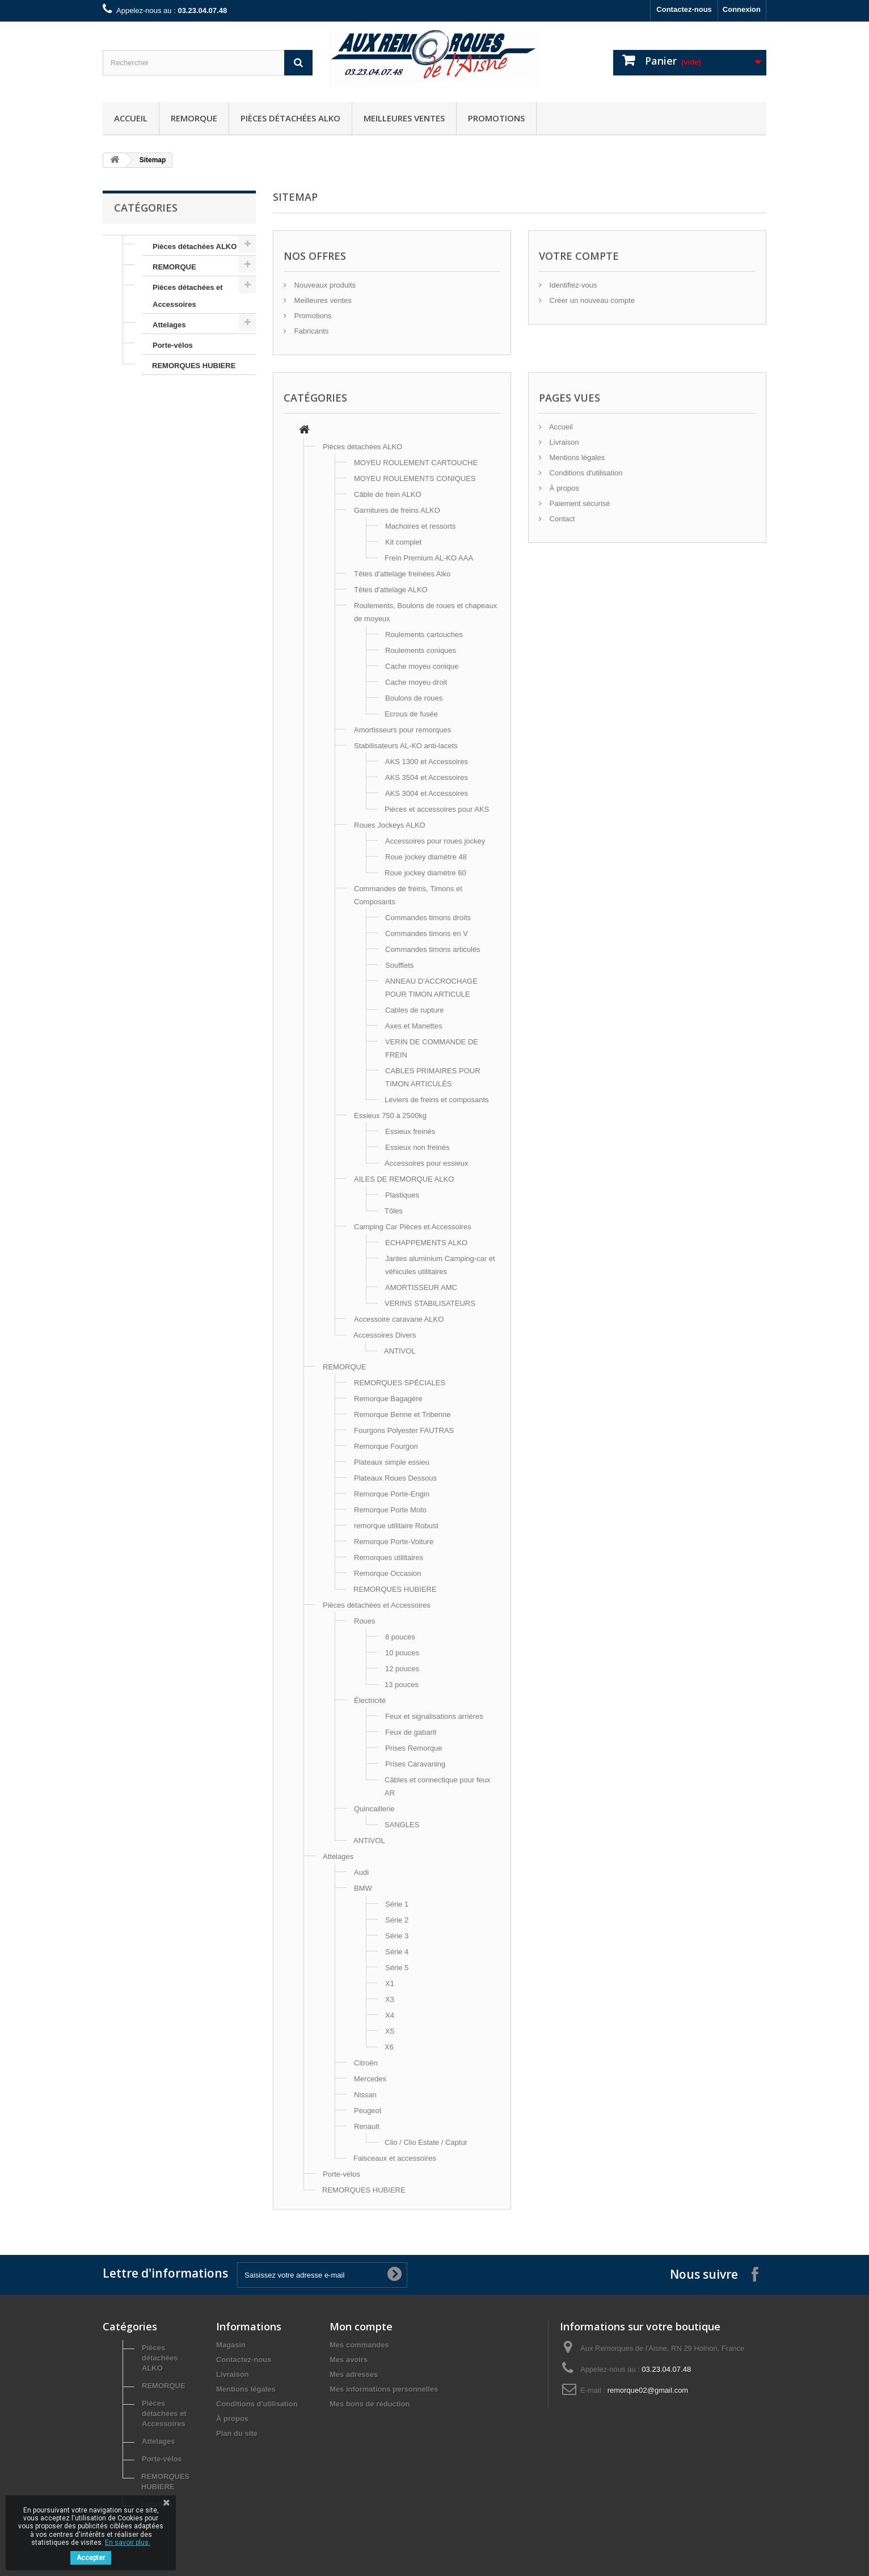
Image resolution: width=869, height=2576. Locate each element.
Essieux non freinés (417, 1147)
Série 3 (396, 1936)
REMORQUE (194, 118)
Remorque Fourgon (386, 1446)
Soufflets (399, 965)
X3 (389, 1999)
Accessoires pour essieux (426, 1163)
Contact (561, 519)
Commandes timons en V (426, 933)
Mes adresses (354, 2374)
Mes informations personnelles (384, 2389)
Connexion (742, 9)
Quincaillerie (374, 1809)
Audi (361, 1872)
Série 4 (396, 1951)
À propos (563, 488)
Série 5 (396, 1967)
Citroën (366, 2063)
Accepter (91, 2558)
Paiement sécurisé (578, 503)
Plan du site (237, 2433)
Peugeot (367, 2110)
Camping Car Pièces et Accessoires (412, 1226)
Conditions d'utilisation (585, 473)
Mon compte (361, 2326)
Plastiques (402, 1195)
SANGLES (402, 1824)
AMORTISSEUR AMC (421, 1287)
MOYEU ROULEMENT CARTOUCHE (416, 462)
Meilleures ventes (404, 118)
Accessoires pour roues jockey (435, 841)
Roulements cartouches (424, 634)
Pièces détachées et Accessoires (188, 296)
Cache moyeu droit (416, 682)
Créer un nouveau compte (591, 300)
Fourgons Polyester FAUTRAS (404, 1430)
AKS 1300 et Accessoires (426, 761)
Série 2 (396, 1920)
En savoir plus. (127, 2543)
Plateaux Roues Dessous (395, 1478)
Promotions (496, 118)
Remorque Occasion (387, 1573)
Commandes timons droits (428, 917)
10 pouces (402, 1653)
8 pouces (400, 1637)
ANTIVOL (400, 1351)
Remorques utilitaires (388, 1557)
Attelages (169, 325)
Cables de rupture (414, 1010)
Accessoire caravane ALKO (399, 1319)
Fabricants (310, 331)
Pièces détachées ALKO (290, 118)
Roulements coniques (420, 650)
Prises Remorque (413, 1748)
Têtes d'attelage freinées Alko (402, 574)
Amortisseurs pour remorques (402, 730)
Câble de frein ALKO (387, 494)
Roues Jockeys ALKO (389, 825)
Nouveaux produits (324, 285)
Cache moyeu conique (421, 666)
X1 (389, 1983)
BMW (363, 1888)
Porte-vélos (173, 345)
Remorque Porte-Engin (391, 1494)
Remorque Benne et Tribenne (402, 1414)
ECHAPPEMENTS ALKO (426, 1242)
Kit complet (403, 542)
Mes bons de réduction (370, 2404)
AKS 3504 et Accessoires (426, 777)
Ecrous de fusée (411, 714)
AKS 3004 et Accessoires (426, 793)
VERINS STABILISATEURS (430, 1303)
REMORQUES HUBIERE (193, 365)
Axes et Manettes (413, 1026)
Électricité (370, 1700)
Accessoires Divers (384, 1335)
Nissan (365, 2094)
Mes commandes (359, 2345)
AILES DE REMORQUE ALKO (404, 1179)
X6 (389, 2047)
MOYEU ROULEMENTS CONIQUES (415, 478)
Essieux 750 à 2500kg (390, 1115)
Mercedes (370, 2079)
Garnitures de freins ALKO (397, 510)
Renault (366, 2126)
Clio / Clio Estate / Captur (426, 2142)
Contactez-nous (684, 9)
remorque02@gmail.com (648, 2390)
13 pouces (402, 1684)
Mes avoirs (349, 2359)
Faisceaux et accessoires (394, 2158)
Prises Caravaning (415, 1764)
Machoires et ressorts (420, 526)
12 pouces (402, 1668)
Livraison (563, 442)
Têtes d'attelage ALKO (391, 589)
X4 (389, 2015)
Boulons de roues (413, 698)
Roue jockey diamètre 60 (425, 872)
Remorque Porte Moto (390, 1510)
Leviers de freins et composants (437, 1099)
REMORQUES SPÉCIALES (399, 1382)
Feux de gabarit (410, 1732)
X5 (389, 2031)
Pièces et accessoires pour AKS (437, 809)
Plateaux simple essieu (391, 1462)
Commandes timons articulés (432, 949)
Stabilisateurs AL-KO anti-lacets (406, 745)
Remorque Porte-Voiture (393, 1541)
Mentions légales (576, 457)
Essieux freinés (410, 1131)
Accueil (130, 118)
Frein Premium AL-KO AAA (429, 558)
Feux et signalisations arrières (434, 1716)
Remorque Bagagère (388, 1398)
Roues (365, 1621)
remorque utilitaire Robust (396, 1525)
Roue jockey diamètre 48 (426, 857)
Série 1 (396, 1904)
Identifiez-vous (572, 285)
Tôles (394, 1211)
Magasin (231, 2345)
